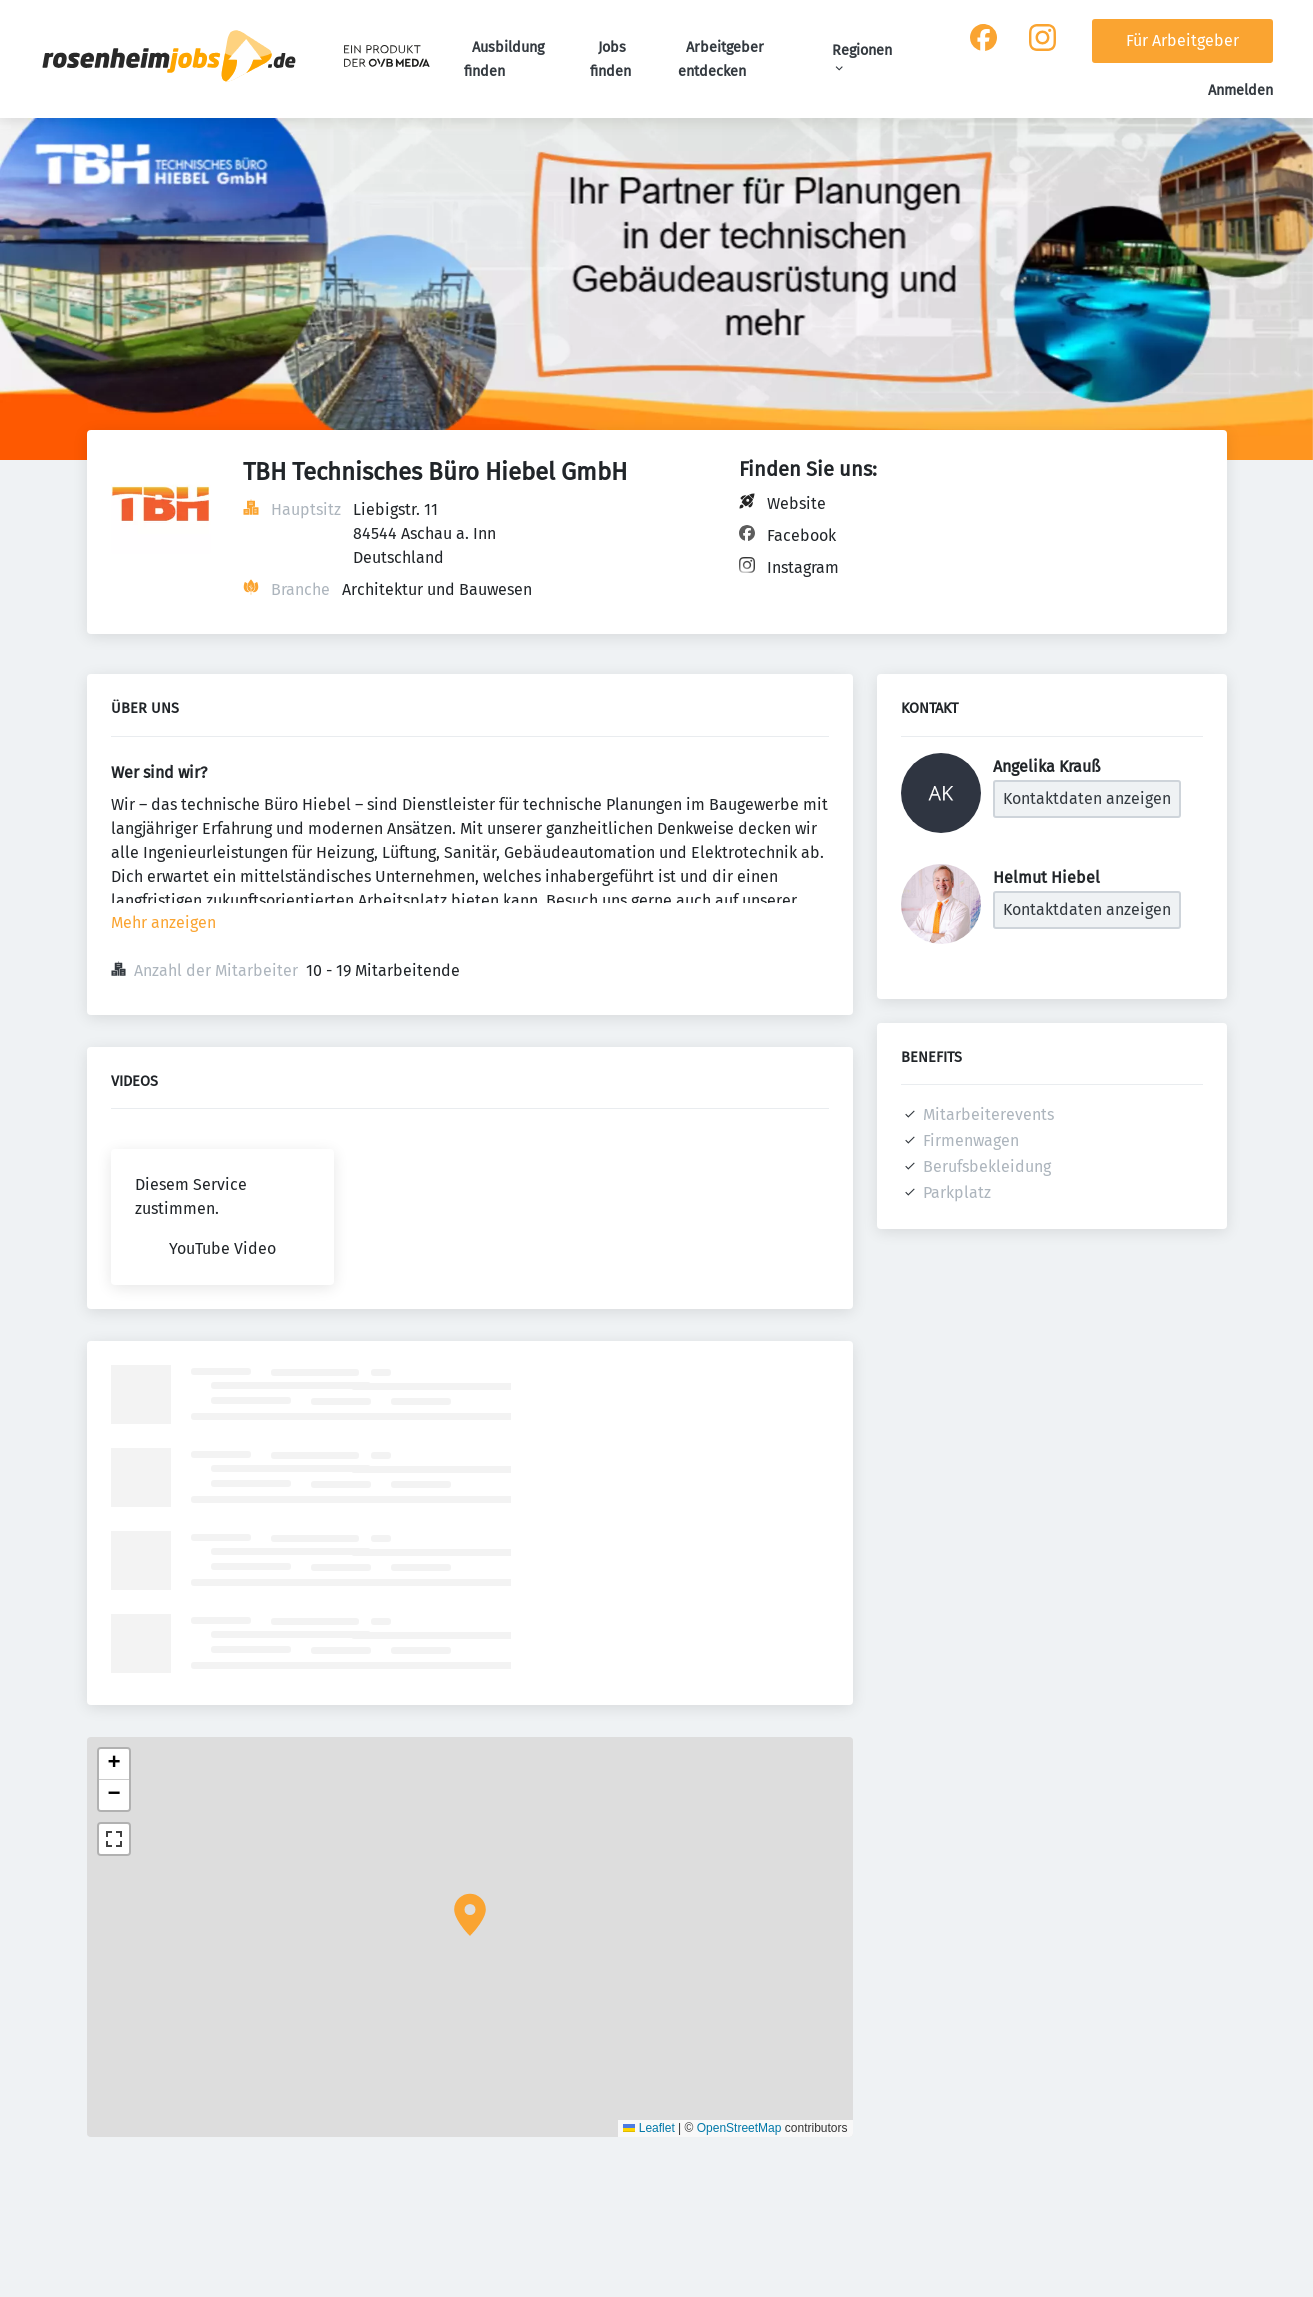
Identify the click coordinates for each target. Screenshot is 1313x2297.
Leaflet (648, 2128)
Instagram (803, 567)
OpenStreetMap (739, 2128)
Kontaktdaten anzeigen (1087, 798)
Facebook (801, 535)
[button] (470, 1915)
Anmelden (1240, 90)
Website (796, 503)
